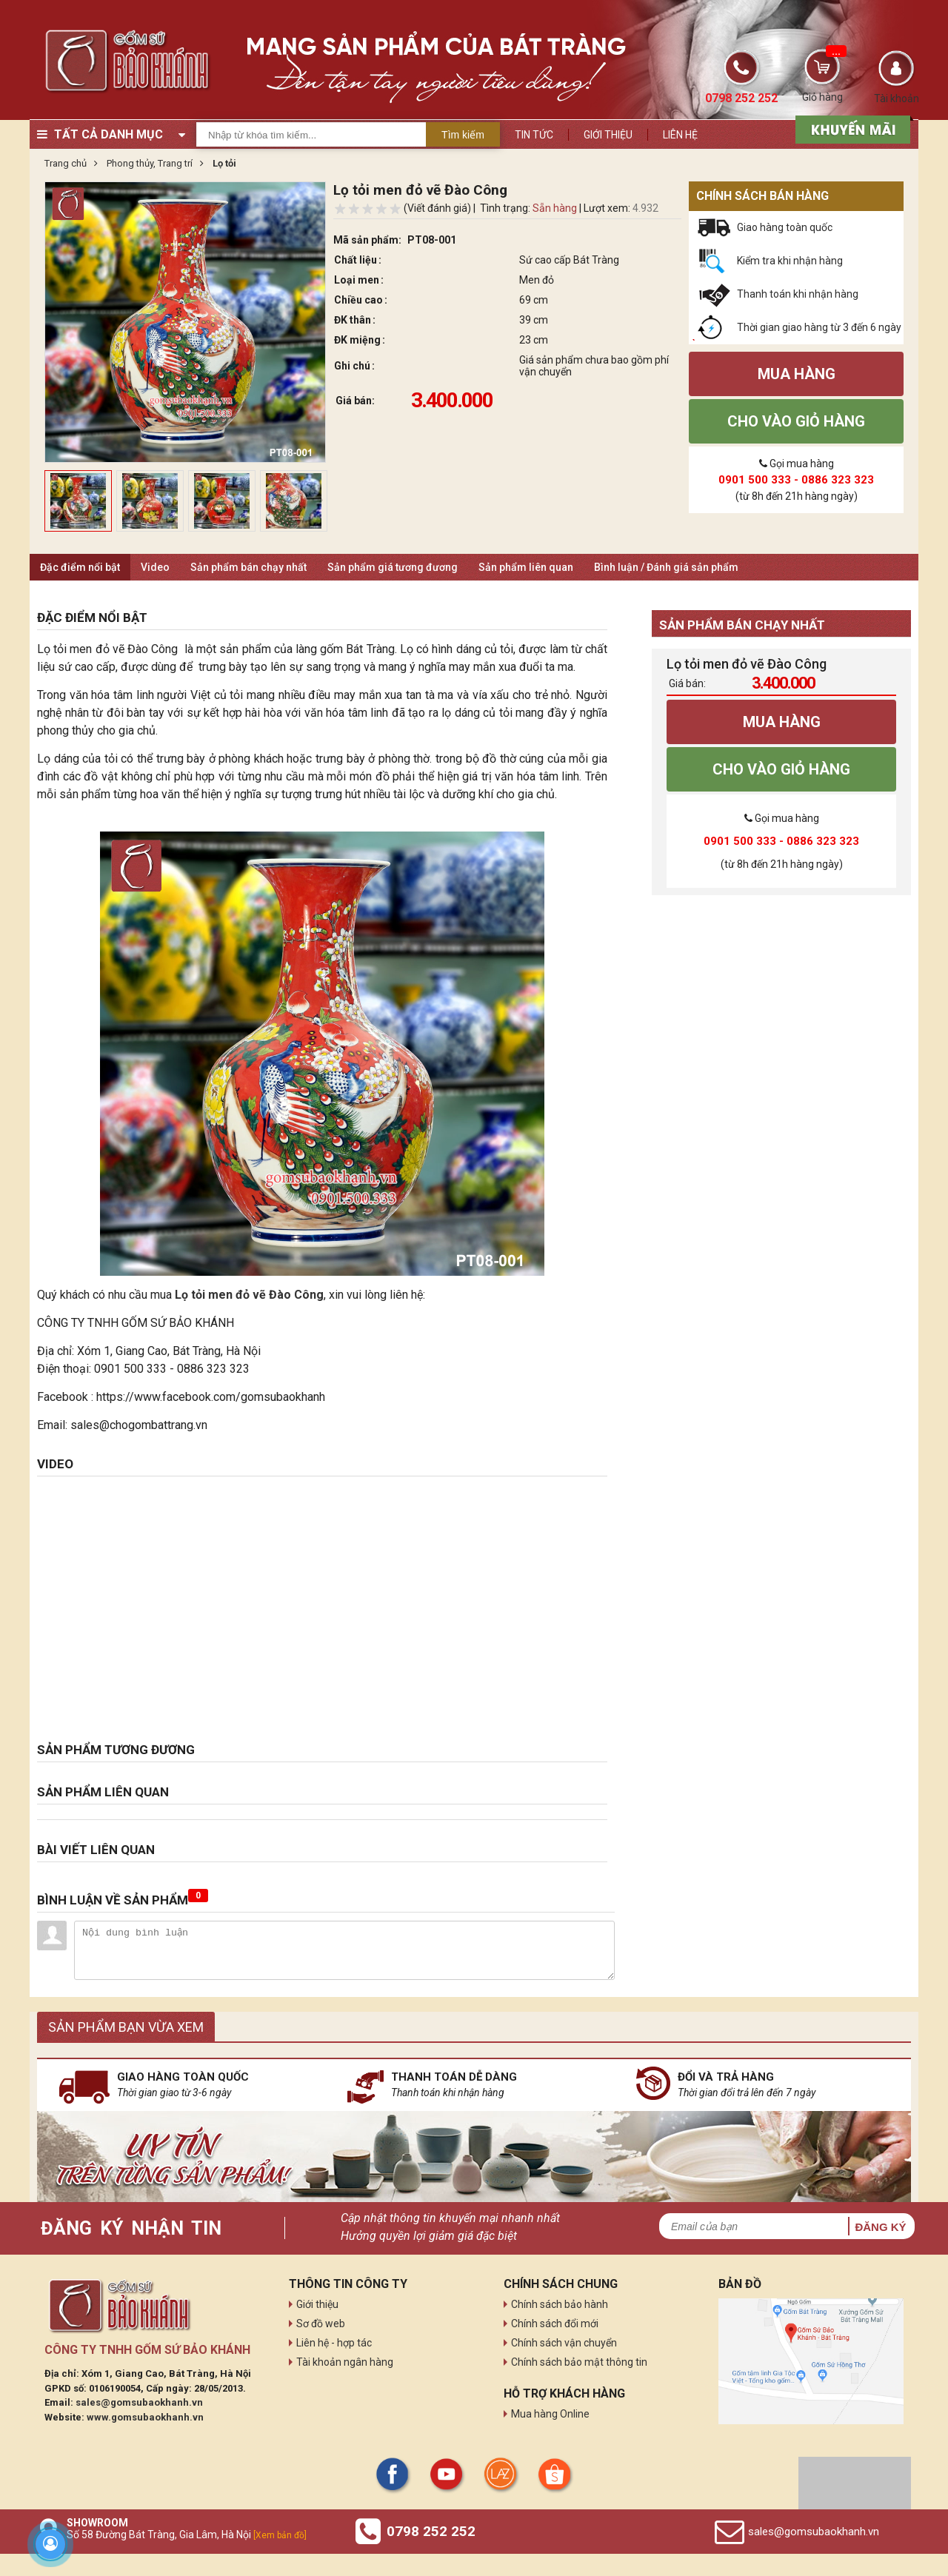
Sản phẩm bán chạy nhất (248, 567)
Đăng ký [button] (880, 2227)
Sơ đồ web (320, 2323)
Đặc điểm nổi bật (80, 567)
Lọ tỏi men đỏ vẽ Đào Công (249, 1295)
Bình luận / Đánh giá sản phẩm (666, 567)
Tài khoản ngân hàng (344, 2362)
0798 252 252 (431, 2531)
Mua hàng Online (550, 2414)
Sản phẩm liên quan (525, 567)
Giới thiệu (608, 135)
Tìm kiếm (462, 135)
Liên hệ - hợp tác (334, 2343)
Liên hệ (680, 135)
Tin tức (534, 135)
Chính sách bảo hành (559, 2304)
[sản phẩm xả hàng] (850, 128)
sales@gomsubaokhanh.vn (139, 2402)
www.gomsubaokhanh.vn (145, 2417)
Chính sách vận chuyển (564, 2343)
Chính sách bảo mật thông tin (579, 2362)
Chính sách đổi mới (554, 2323)
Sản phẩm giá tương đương (392, 567)
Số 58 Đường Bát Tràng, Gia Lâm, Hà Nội (187, 2534)
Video (155, 567)
